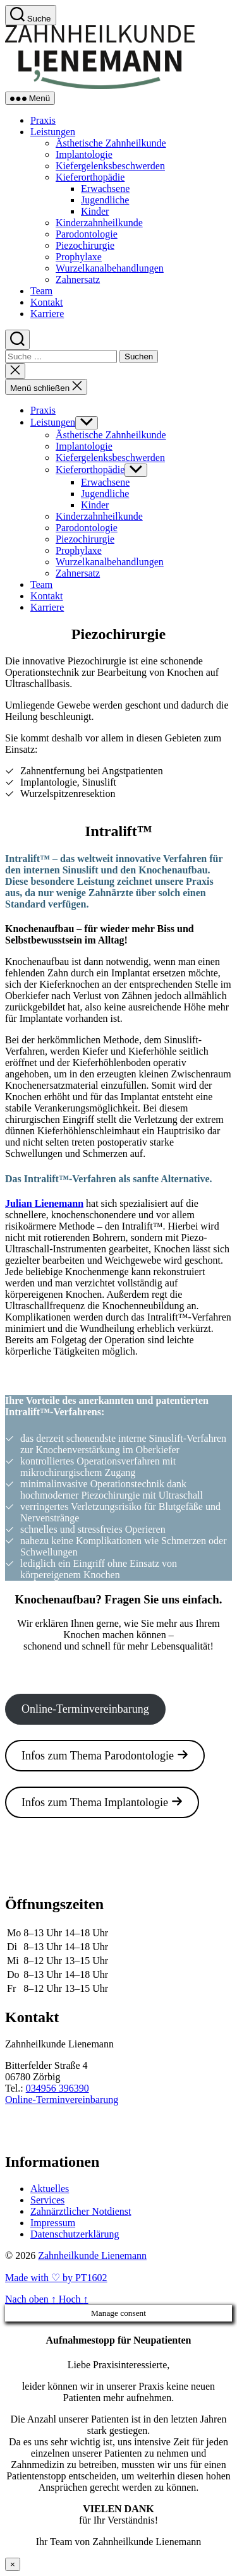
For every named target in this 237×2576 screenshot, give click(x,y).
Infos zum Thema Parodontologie (104, 1755)
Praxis (43, 120)
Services (47, 2200)
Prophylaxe (79, 256)
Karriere (47, 313)
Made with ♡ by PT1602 (56, 2277)
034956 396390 (57, 2088)
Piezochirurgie (85, 245)
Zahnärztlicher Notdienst (80, 2211)
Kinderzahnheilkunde (99, 222)
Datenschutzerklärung (74, 2234)
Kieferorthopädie (90, 177)
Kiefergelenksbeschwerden (110, 165)
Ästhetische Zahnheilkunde (111, 143)
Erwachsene (105, 188)
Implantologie (84, 154)
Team (41, 290)
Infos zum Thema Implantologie (102, 1802)
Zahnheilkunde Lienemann (92, 2255)
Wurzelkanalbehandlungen (110, 268)
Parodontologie (87, 234)
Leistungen (52, 131)
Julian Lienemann (44, 1203)
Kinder (95, 211)
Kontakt (46, 302)
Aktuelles (49, 2188)
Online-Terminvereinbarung (85, 1709)
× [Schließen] (12, 2564)
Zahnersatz (78, 279)
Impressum (52, 2222)
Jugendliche (105, 200)
